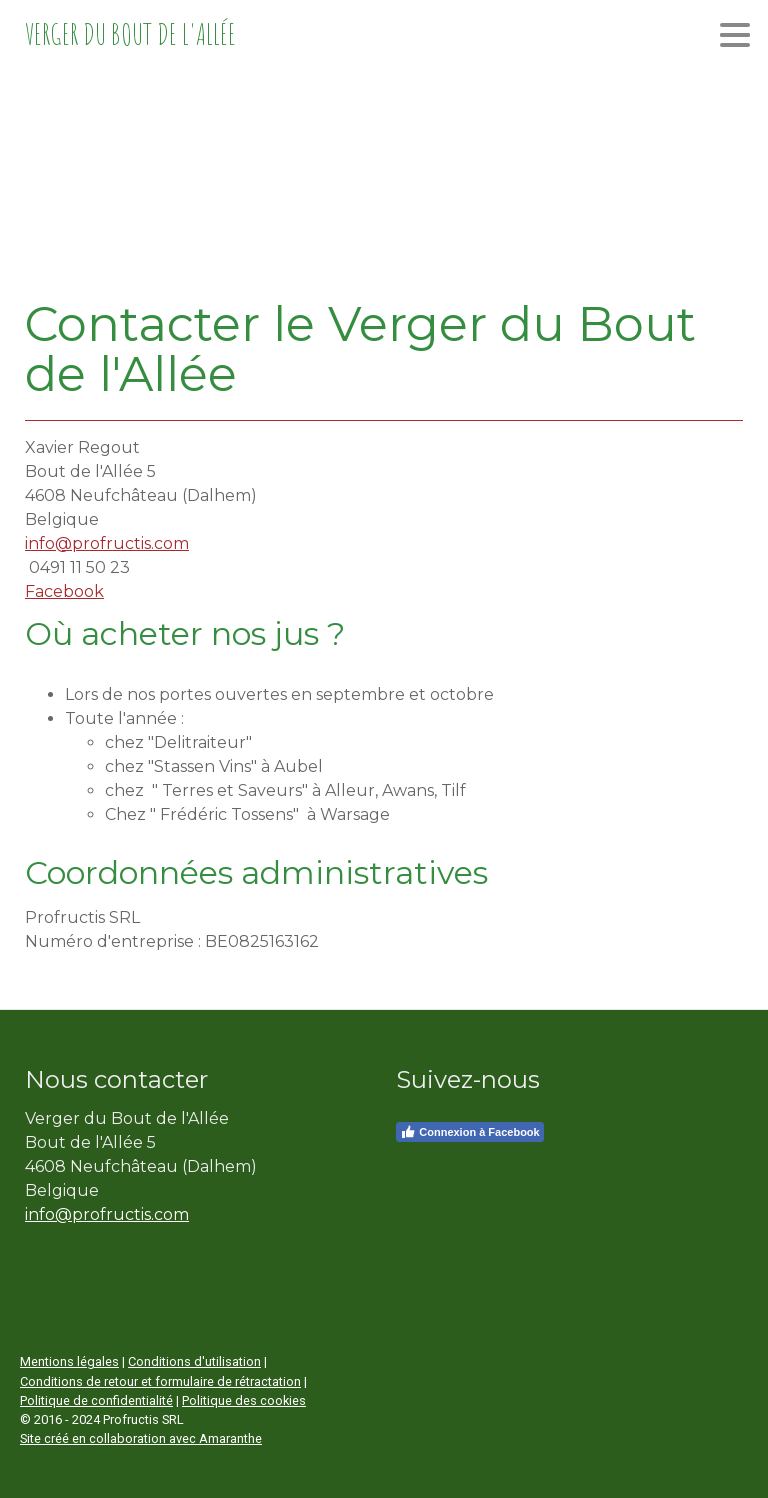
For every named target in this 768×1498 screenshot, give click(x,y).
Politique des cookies (244, 1400)
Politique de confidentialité (96, 1400)
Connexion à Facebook (469, 1132)
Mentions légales (69, 1361)
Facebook (64, 591)
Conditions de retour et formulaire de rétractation (160, 1381)
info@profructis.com (107, 543)
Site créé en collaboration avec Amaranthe (141, 1438)
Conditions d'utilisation (194, 1361)
